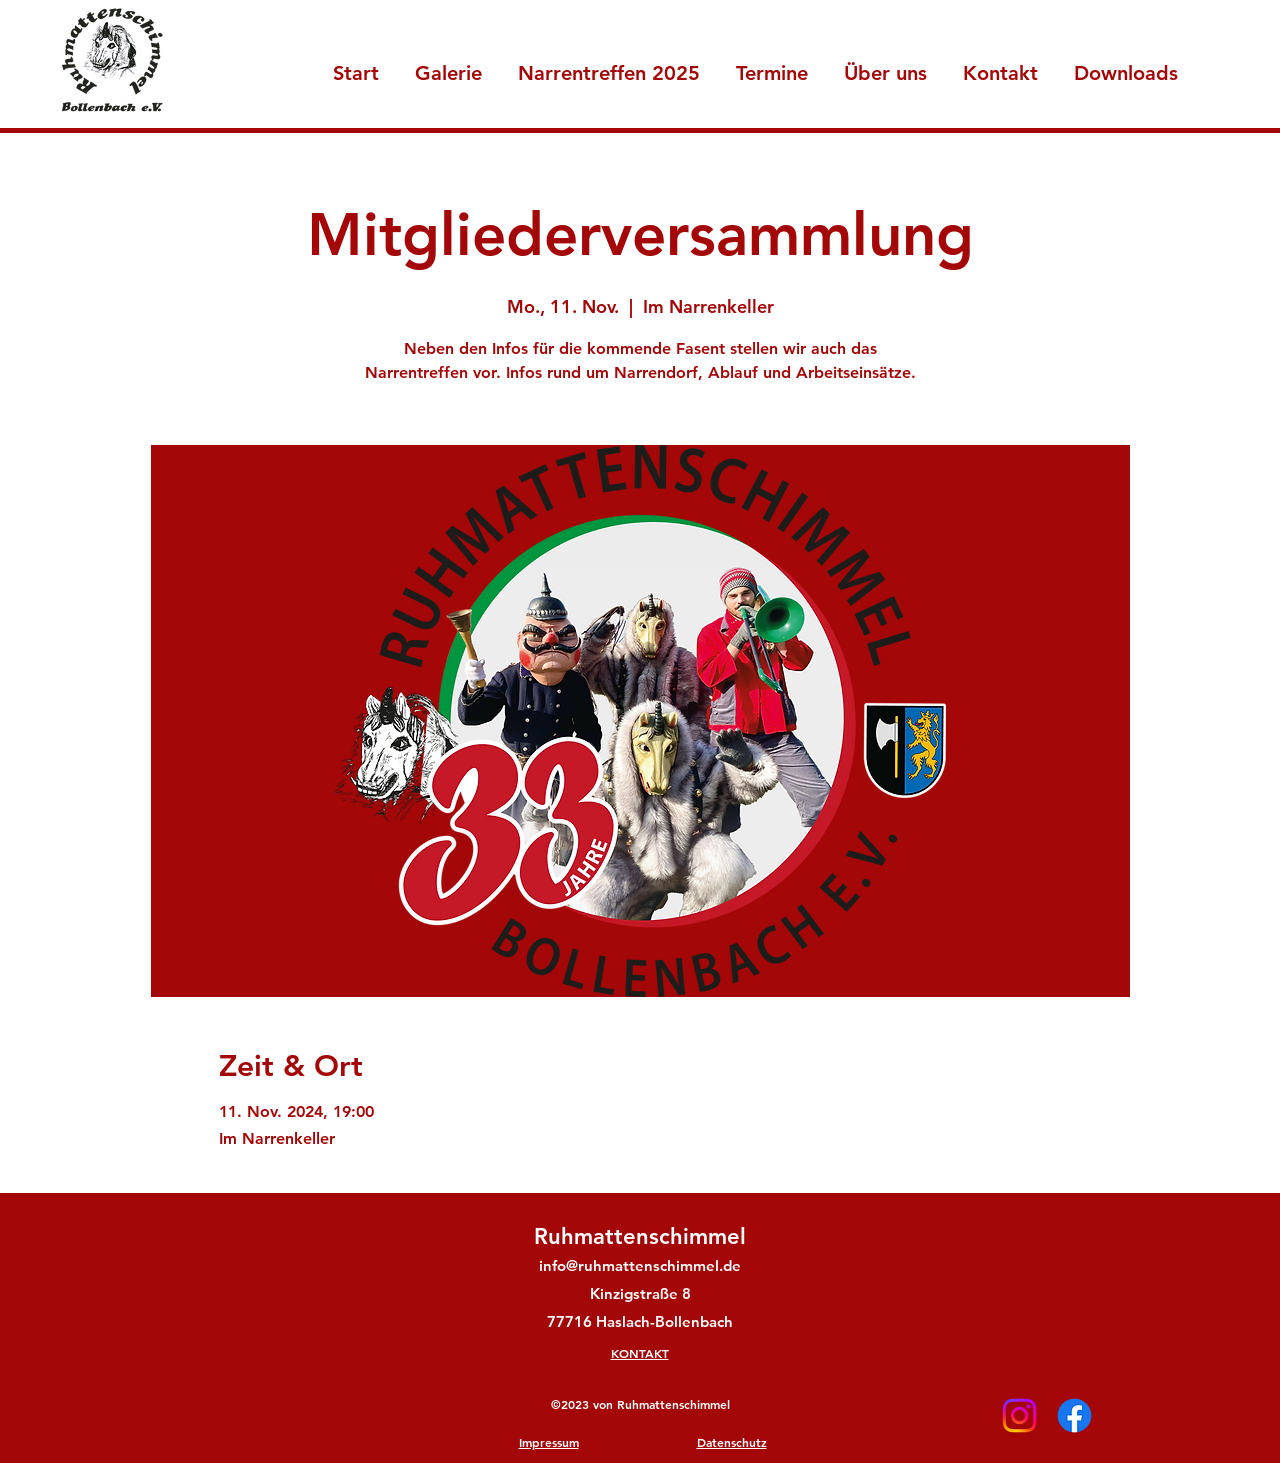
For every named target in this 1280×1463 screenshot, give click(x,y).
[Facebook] (1074, 1415)
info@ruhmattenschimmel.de (640, 1265)
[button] (885, 64)
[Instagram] (1019, 1415)
